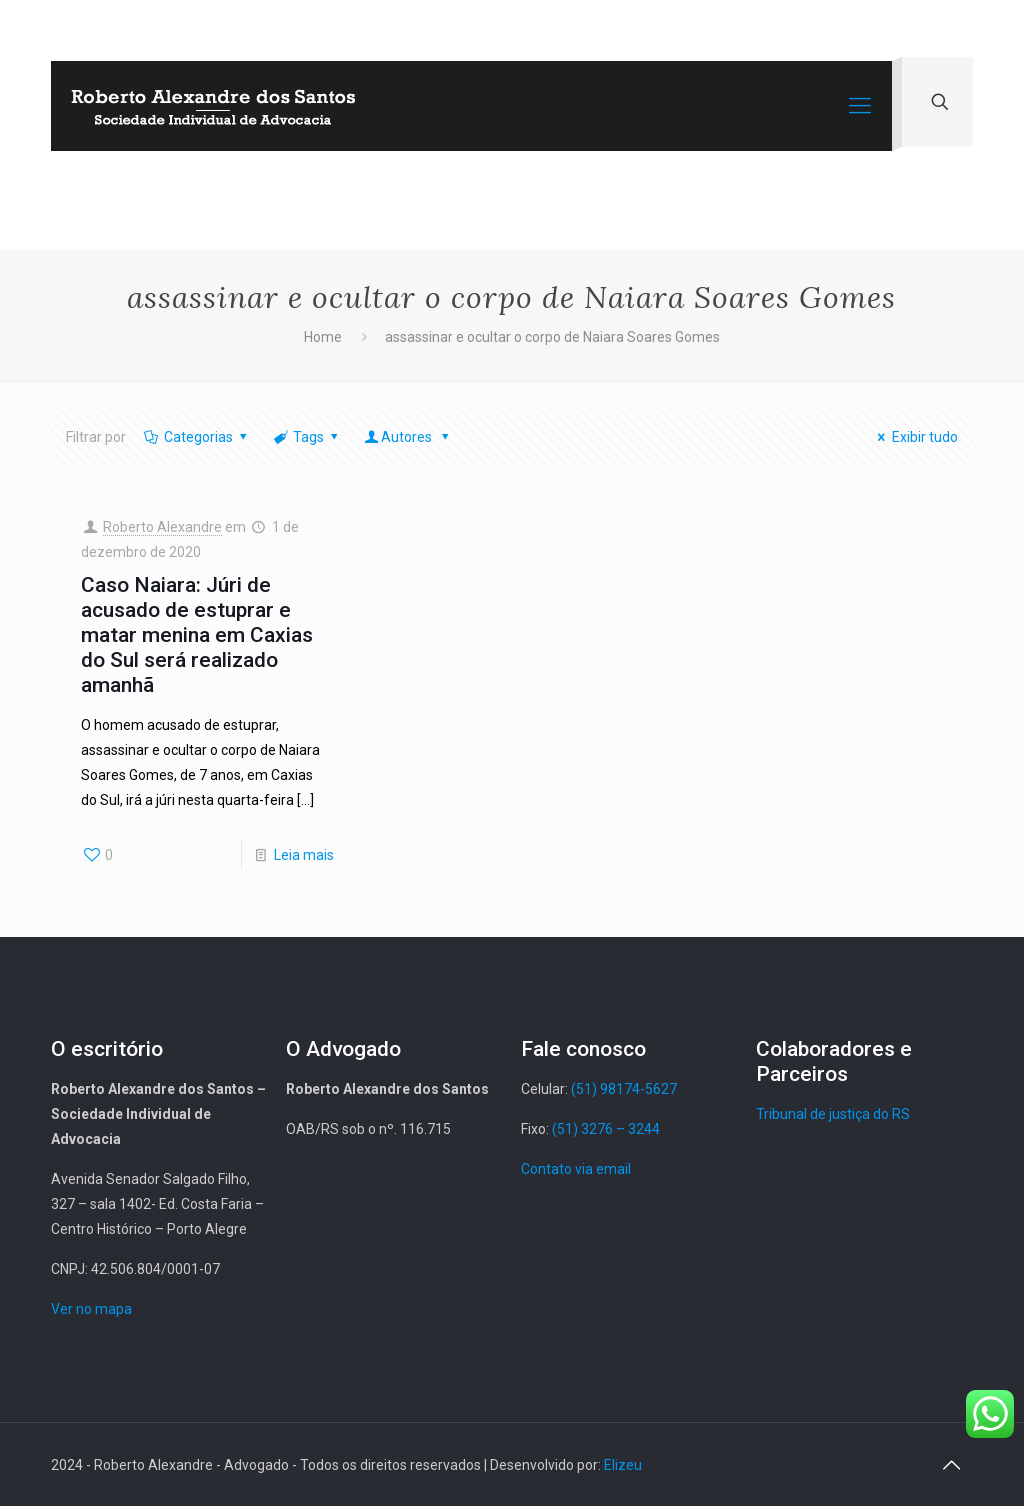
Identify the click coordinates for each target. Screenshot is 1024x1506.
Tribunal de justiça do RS (833, 1114)
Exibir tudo (915, 437)
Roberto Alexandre (162, 527)
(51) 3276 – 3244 (606, 1129)
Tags (307, 437)
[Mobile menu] (860, 106)
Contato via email (576, 1169)
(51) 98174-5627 (624, 1089)
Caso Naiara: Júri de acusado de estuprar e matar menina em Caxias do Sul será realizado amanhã (197, 635)
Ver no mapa (91, 1309)
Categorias (196, 437)
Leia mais (304, 855)
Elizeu (623, 1465)
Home (323, 337)
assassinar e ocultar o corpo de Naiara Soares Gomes (552, 337)
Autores (408, 437)
